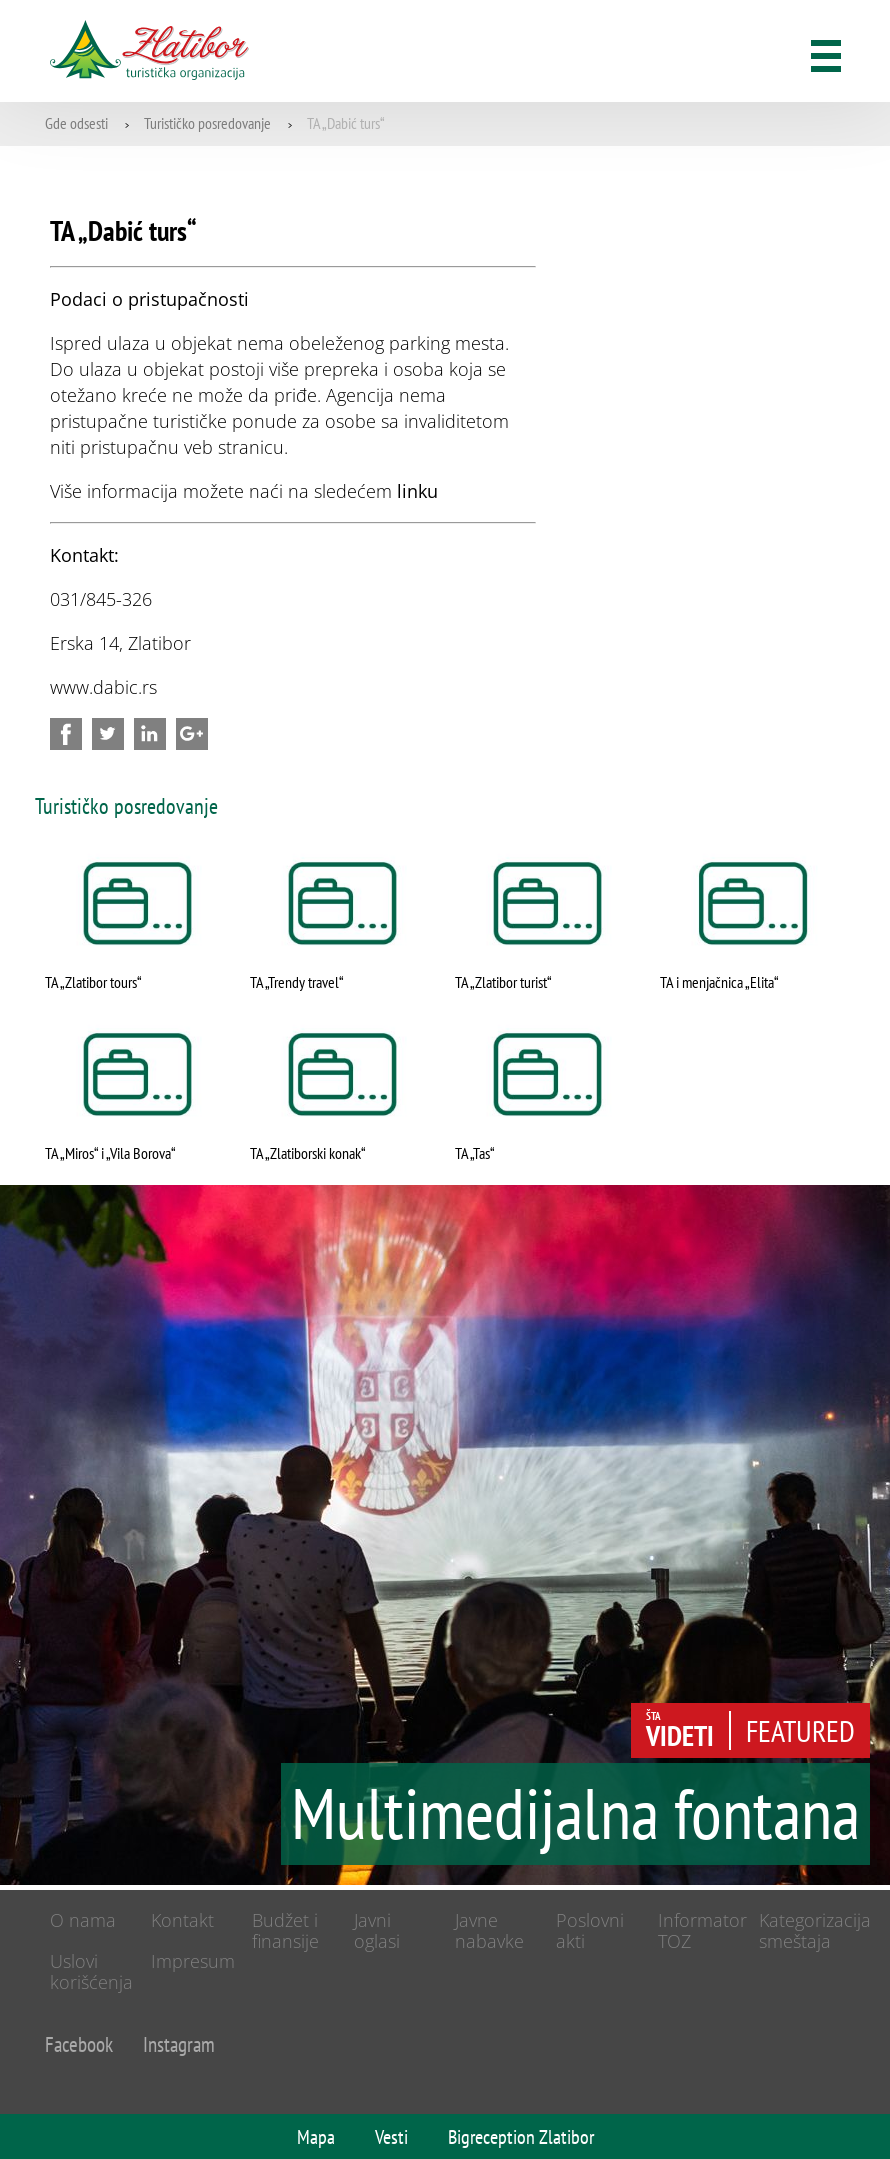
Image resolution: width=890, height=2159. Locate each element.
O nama (83, 1920)
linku (417, 491)
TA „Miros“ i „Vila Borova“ (110, 1153)
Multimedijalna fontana (575, 1816)
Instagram (179, 2044)
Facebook (79, 2044)
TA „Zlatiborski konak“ (308, 1153)
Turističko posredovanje (207, 123)
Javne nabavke (489, 1930)
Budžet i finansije (285, 1930)
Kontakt (182, 1920)
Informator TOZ (702, 1930)
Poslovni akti (590, 1930)
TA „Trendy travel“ (297, 982)
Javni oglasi (377, 1930)
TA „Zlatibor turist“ (503, 982)
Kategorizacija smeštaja (815, 1930)
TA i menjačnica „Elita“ (719, 982)
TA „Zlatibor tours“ (93, 982)
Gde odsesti (76, 123)
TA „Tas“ (475, 1153)
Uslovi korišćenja (91, 1971)
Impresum (193, 1961)
